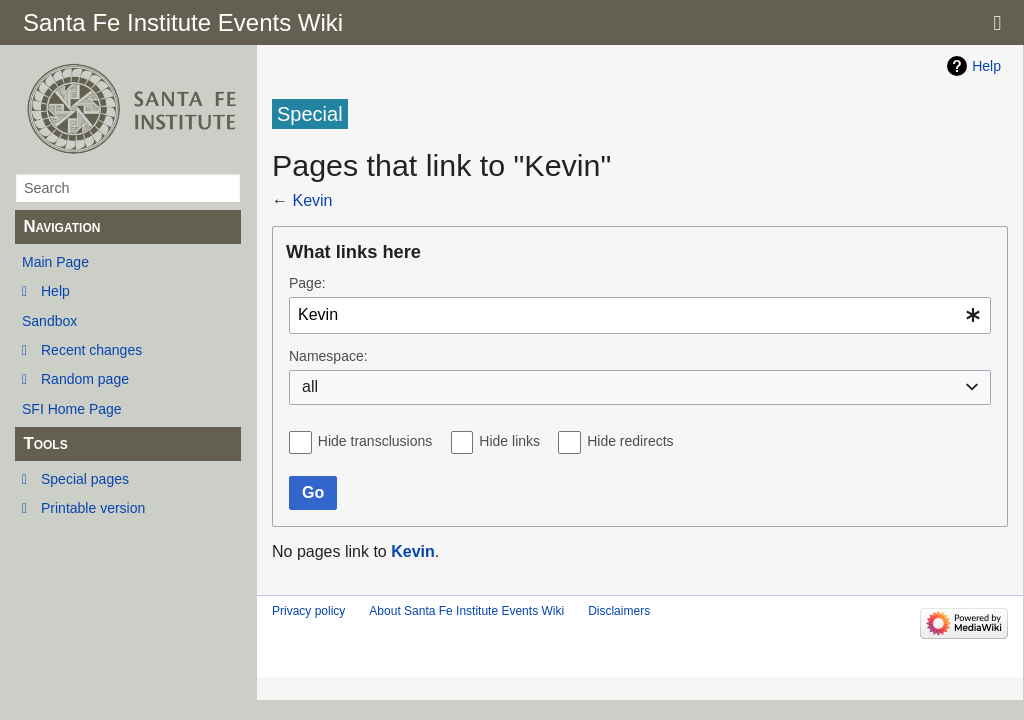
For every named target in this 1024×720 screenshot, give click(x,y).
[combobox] (640, 315)
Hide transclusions (375, 441)
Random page (85, 379)
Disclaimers (619, 611)
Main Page (55, 262)
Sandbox (49, 321)
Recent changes (91, 350)
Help (55, 291)
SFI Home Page (72, 409)
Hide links (509, 441)
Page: (307, 283)
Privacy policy (308, 611)
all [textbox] (310, 386)
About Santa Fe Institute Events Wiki (466, 611)
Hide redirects (630, 441)
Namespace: (328, 356)
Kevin (312, 200)
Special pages (85, 479)
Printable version (93, 508)
